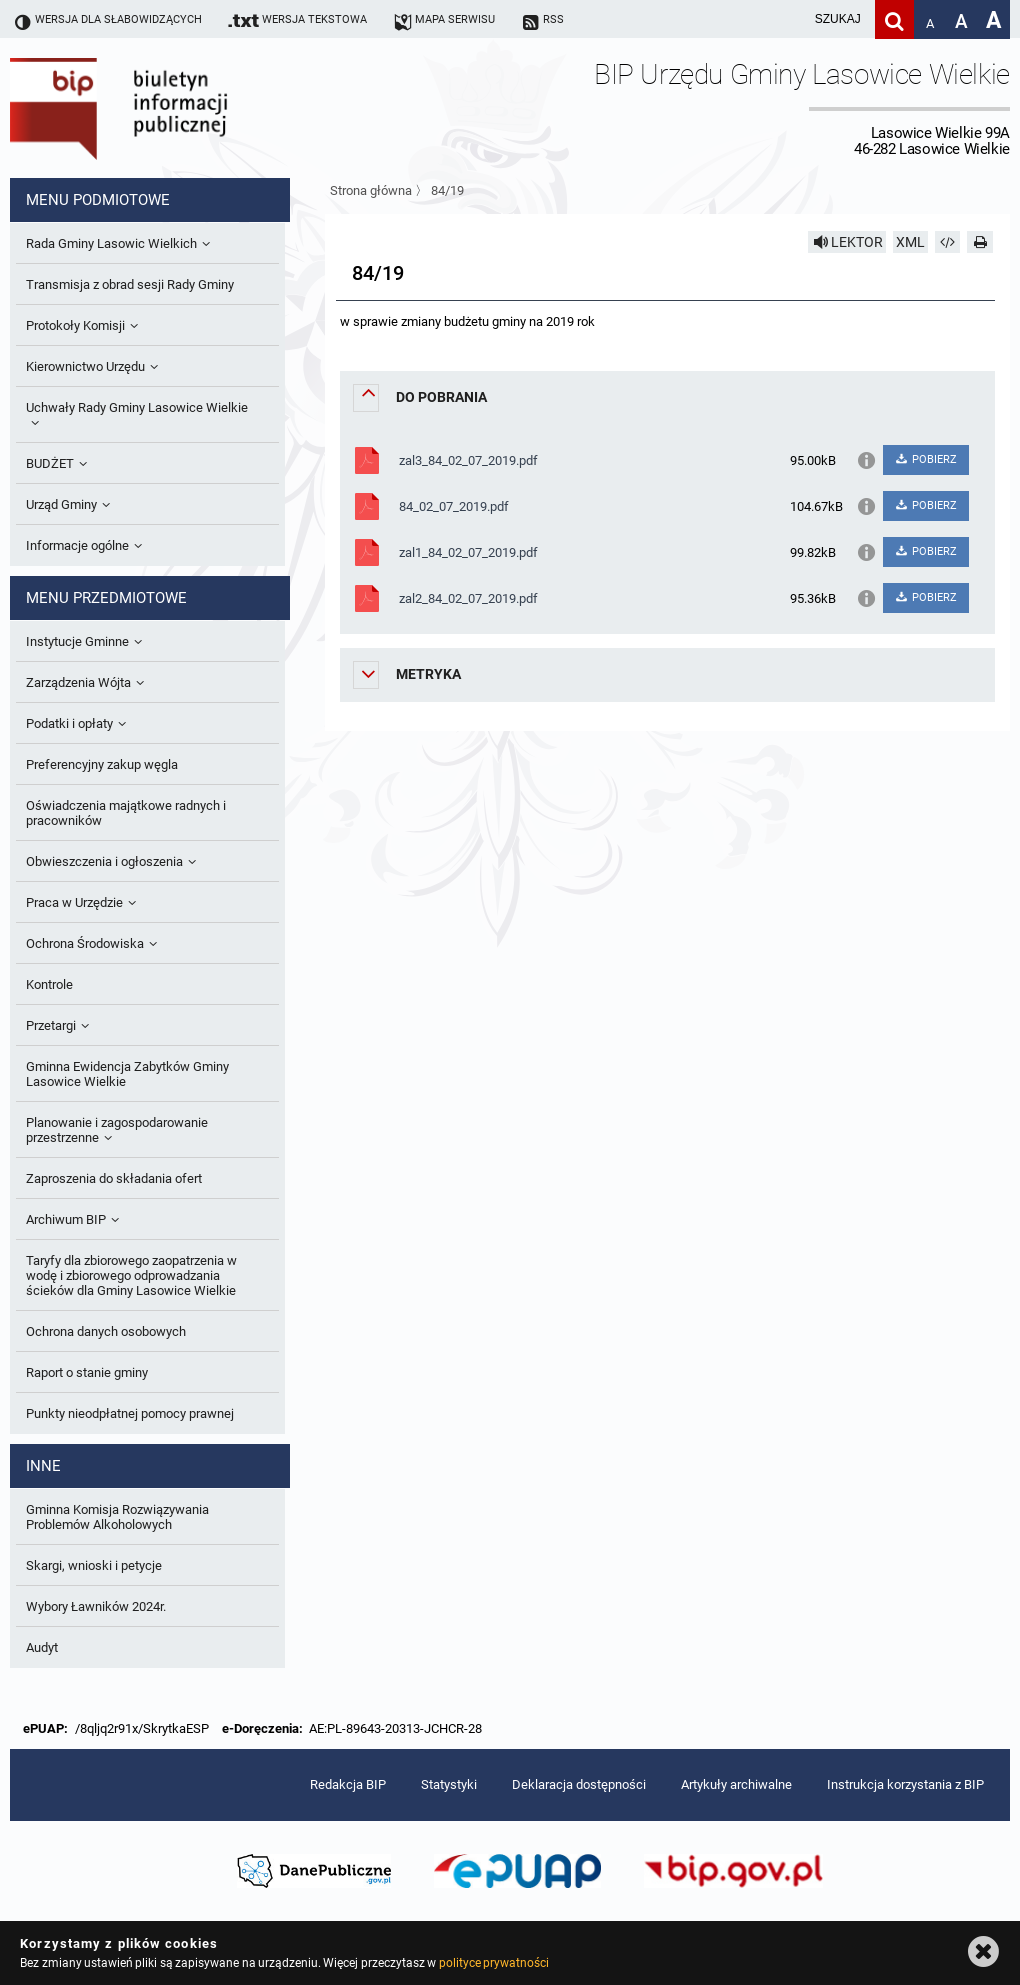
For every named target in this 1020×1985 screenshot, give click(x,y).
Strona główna (371, 190)
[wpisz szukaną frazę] (788, 19)
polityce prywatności (494, 1963)
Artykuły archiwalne (736, 1784)
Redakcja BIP (348, 1784)
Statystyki (449, 1784)
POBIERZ (925, 459)
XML (910, 242)
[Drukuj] (980, 242)
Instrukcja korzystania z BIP (905, 1784)
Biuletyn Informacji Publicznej (175, 108)
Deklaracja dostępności (579, 1784)
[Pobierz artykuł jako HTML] (948, 242)
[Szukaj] (894, 19)
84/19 (447, 190)
